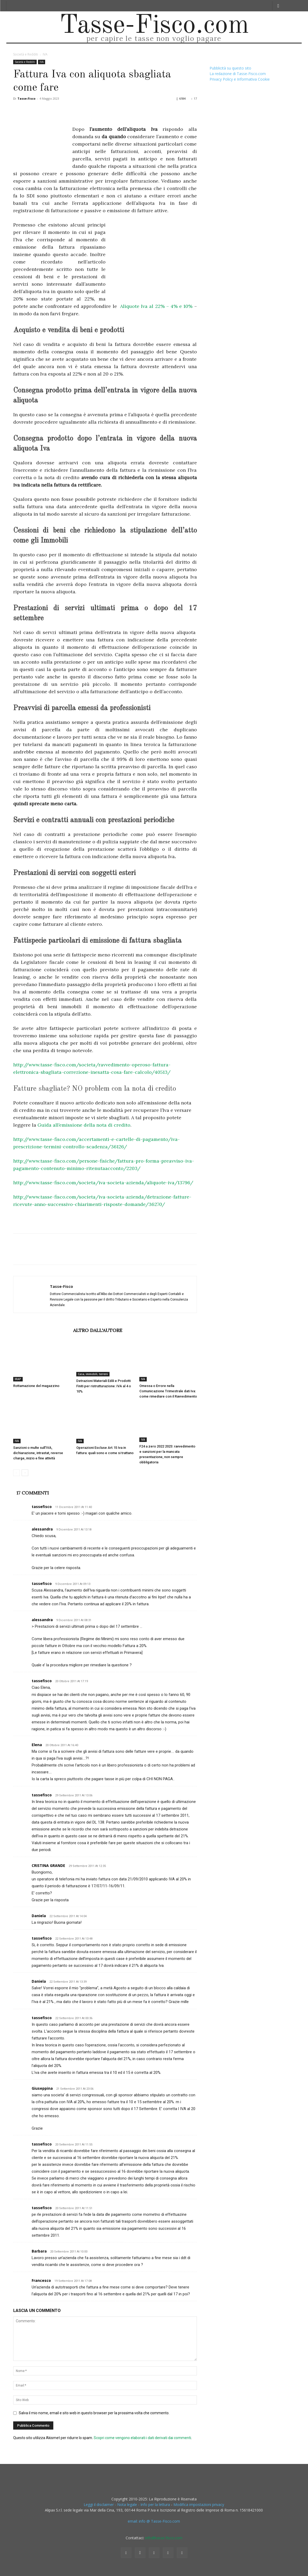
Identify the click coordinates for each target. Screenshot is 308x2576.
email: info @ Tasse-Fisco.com (154, 2521)
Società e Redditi (25, 54)
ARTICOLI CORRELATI (41, 1330)
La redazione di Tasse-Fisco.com (238, 73)
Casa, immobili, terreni (93, 1374)
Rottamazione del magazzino (36, 1386)
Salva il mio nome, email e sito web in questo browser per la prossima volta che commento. (94, 2413)
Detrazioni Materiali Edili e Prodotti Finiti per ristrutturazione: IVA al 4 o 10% (103, 1386)
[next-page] (25, 1472)
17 (194, 98)
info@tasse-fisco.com (163, 2537)
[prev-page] (16, 1472)
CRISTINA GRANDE (48, 1865)
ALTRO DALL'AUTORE (97, 1330)
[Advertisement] (152, 261)
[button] (278, 5)
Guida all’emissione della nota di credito (83, 1125)
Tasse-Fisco (26, 98)
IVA (42, 62)
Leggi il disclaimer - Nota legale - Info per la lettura (127, 2504)
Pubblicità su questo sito (230, 68)
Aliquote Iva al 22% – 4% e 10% (156, 306)
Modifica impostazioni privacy (198, 2504)
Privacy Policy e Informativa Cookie (240, 79)
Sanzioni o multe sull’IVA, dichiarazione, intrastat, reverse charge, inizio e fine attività (38, 1453)
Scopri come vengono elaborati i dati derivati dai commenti (142, 2438)
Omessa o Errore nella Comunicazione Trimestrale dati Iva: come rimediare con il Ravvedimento (168, 1391)
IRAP (18, 1379)
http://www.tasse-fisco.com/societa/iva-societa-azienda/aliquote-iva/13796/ (103, 1183)
